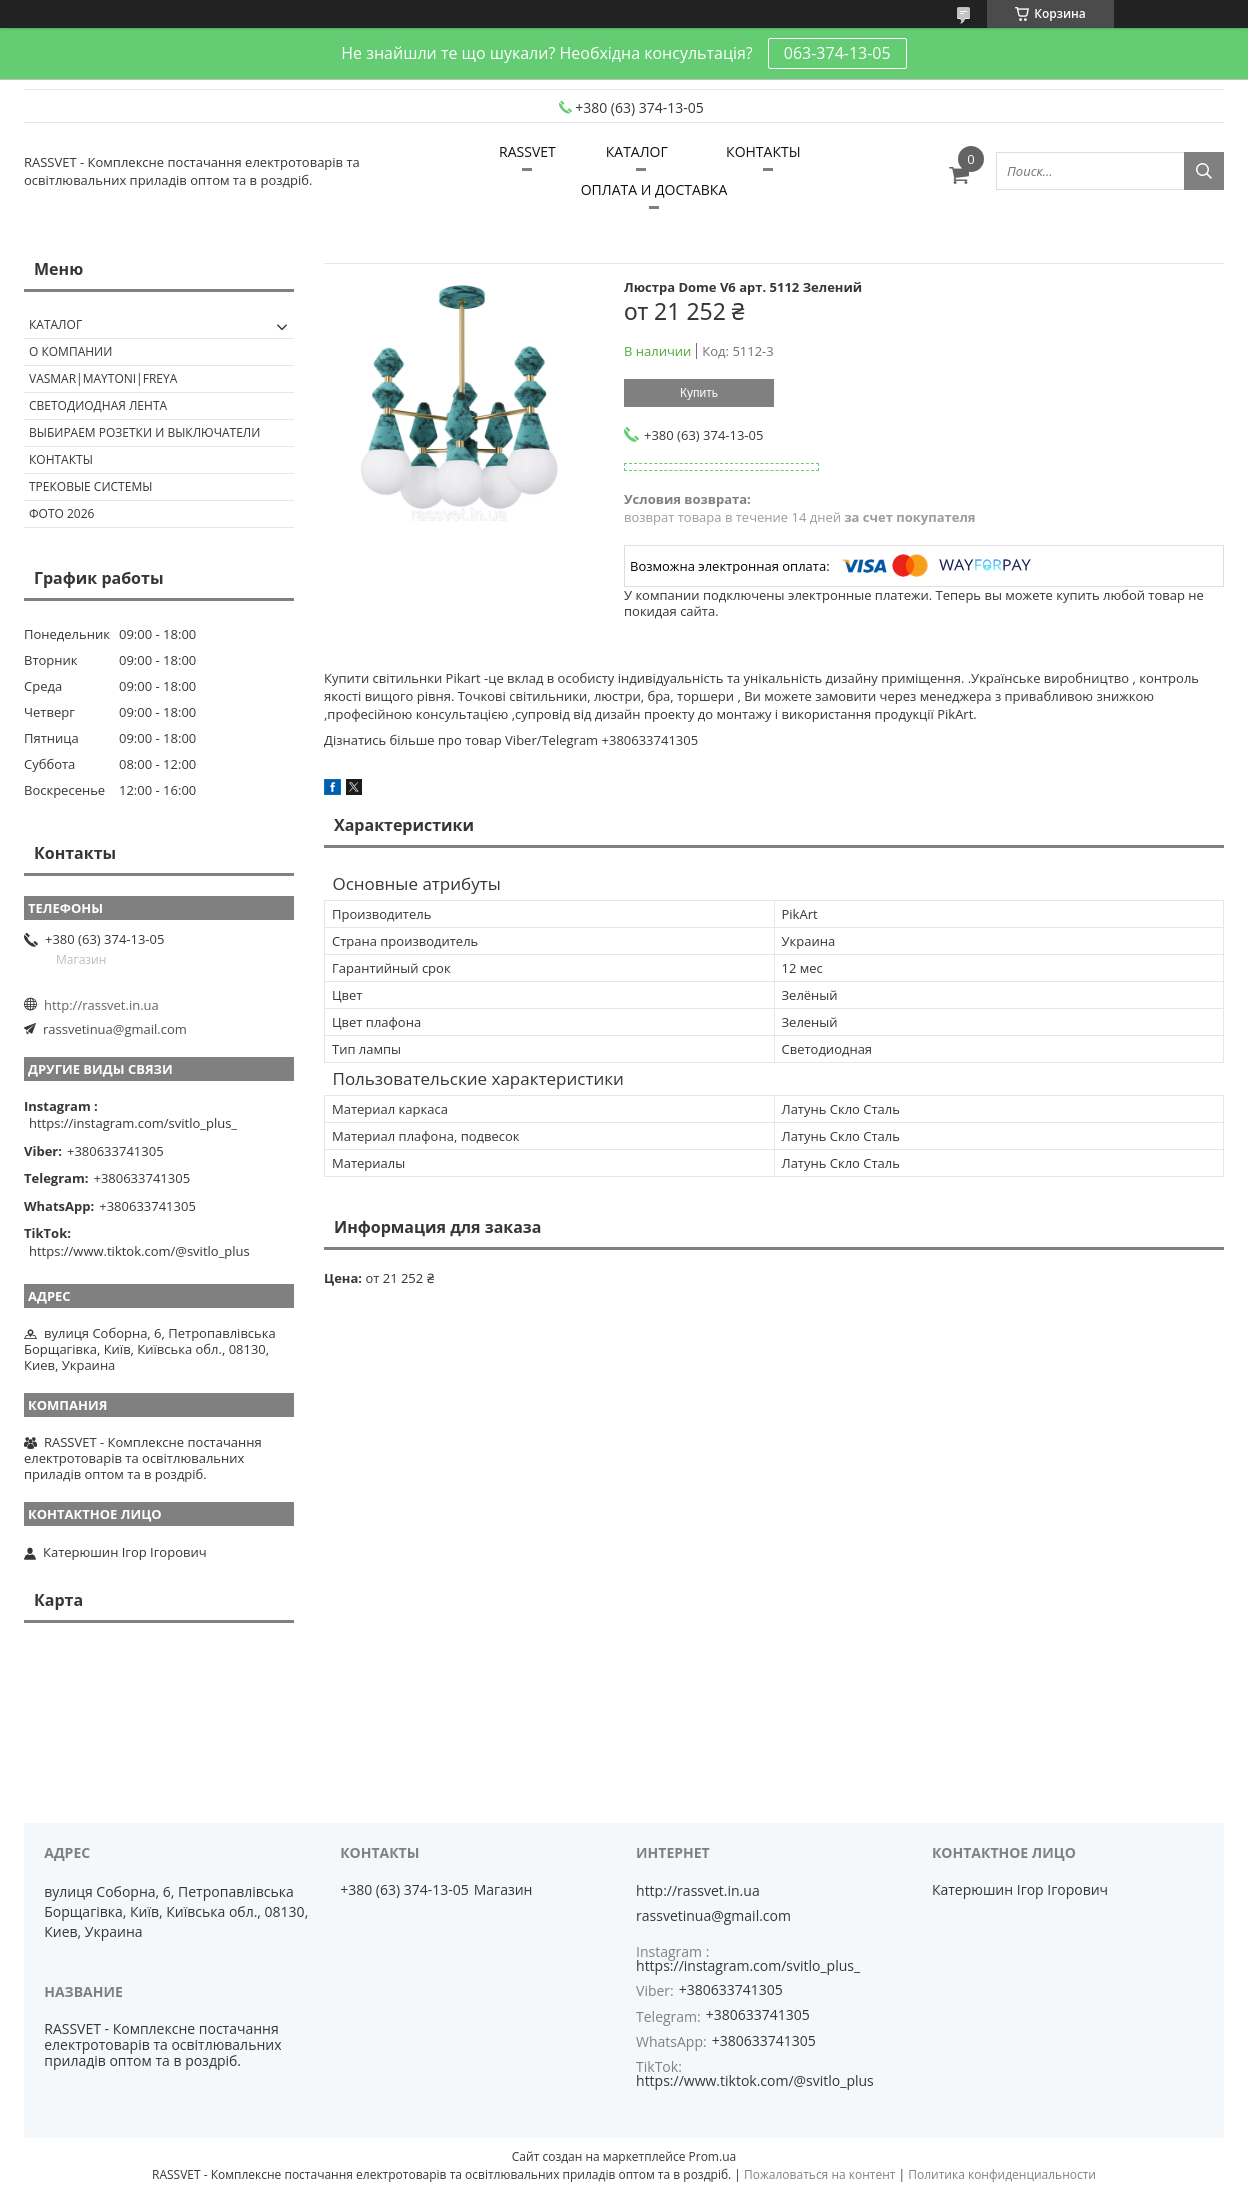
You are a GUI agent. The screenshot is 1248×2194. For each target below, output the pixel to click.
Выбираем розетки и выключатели (144, 432)
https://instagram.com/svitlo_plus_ (133, 1123)
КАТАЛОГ (637, 151)
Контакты (61, 459)
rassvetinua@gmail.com (115, 1029)
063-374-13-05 (837, 53)
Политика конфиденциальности (1002, 2174)
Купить (699, 393)
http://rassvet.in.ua (101, 1005)
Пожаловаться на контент (819, 2174)
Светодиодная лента (98, 405)
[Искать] (1204, 171)
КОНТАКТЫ (763, 151)
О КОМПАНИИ (70, 351)
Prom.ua (713, 2156)
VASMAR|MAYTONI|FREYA (103, 378)
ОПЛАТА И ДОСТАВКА (654, 189)
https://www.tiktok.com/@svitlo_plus (139, 1251)
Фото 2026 (61, 513)
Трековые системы (90, 486)
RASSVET (527, 151)
